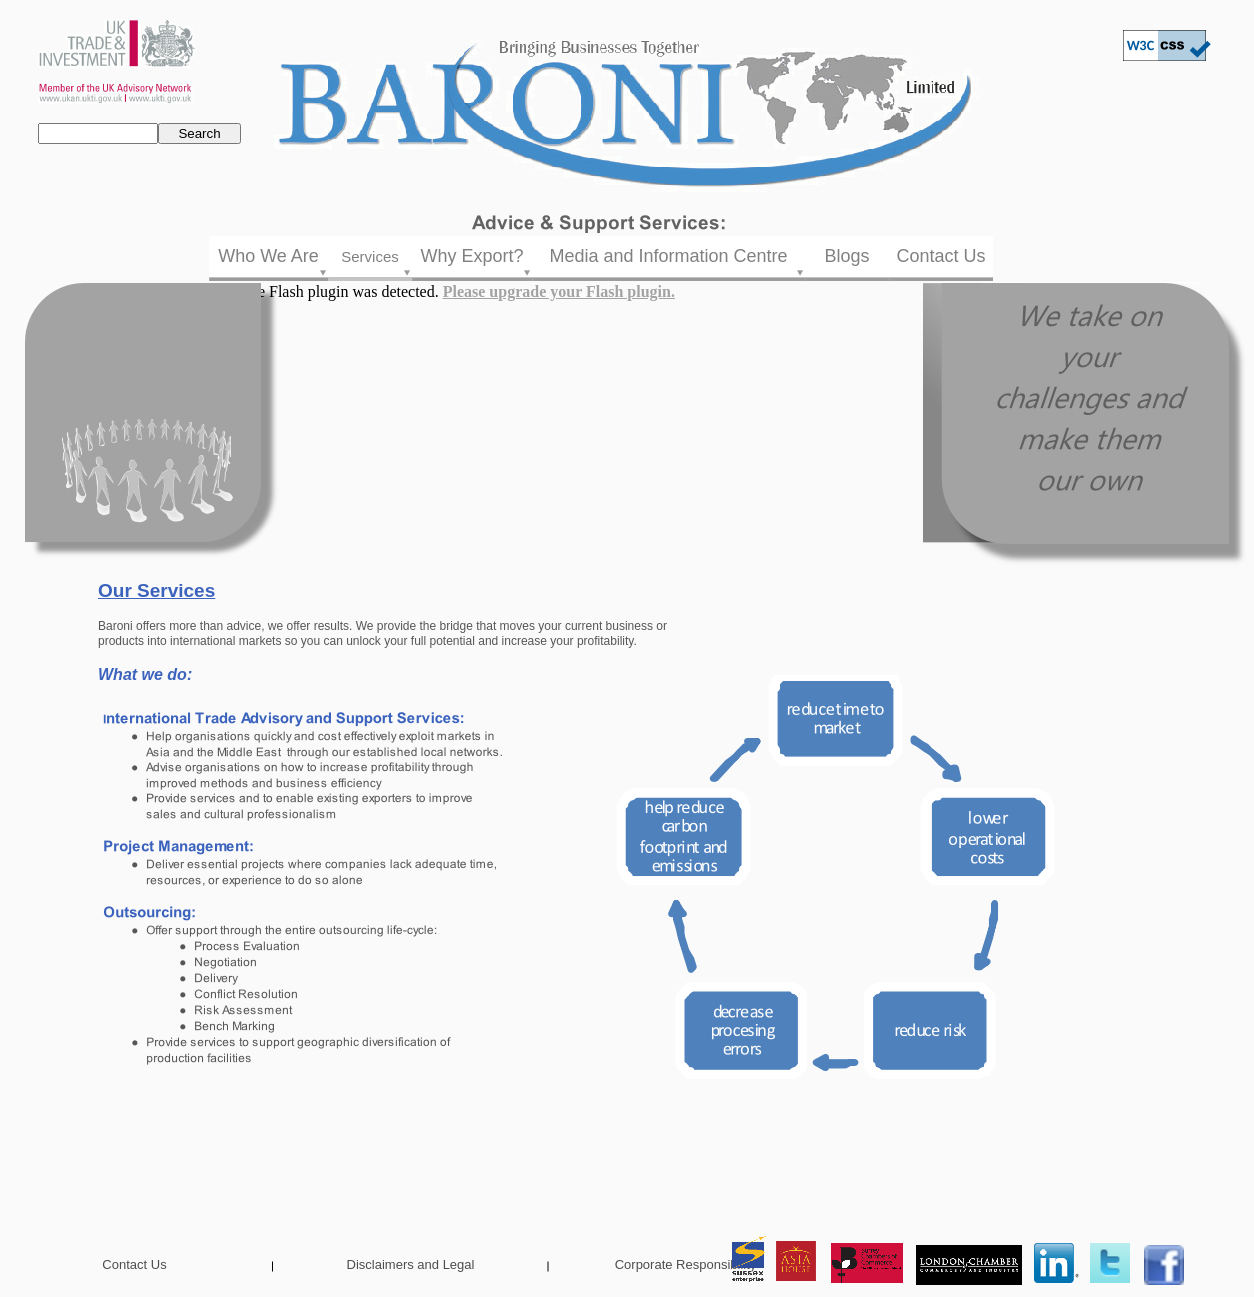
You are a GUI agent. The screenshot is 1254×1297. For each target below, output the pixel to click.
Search (199, 133)
